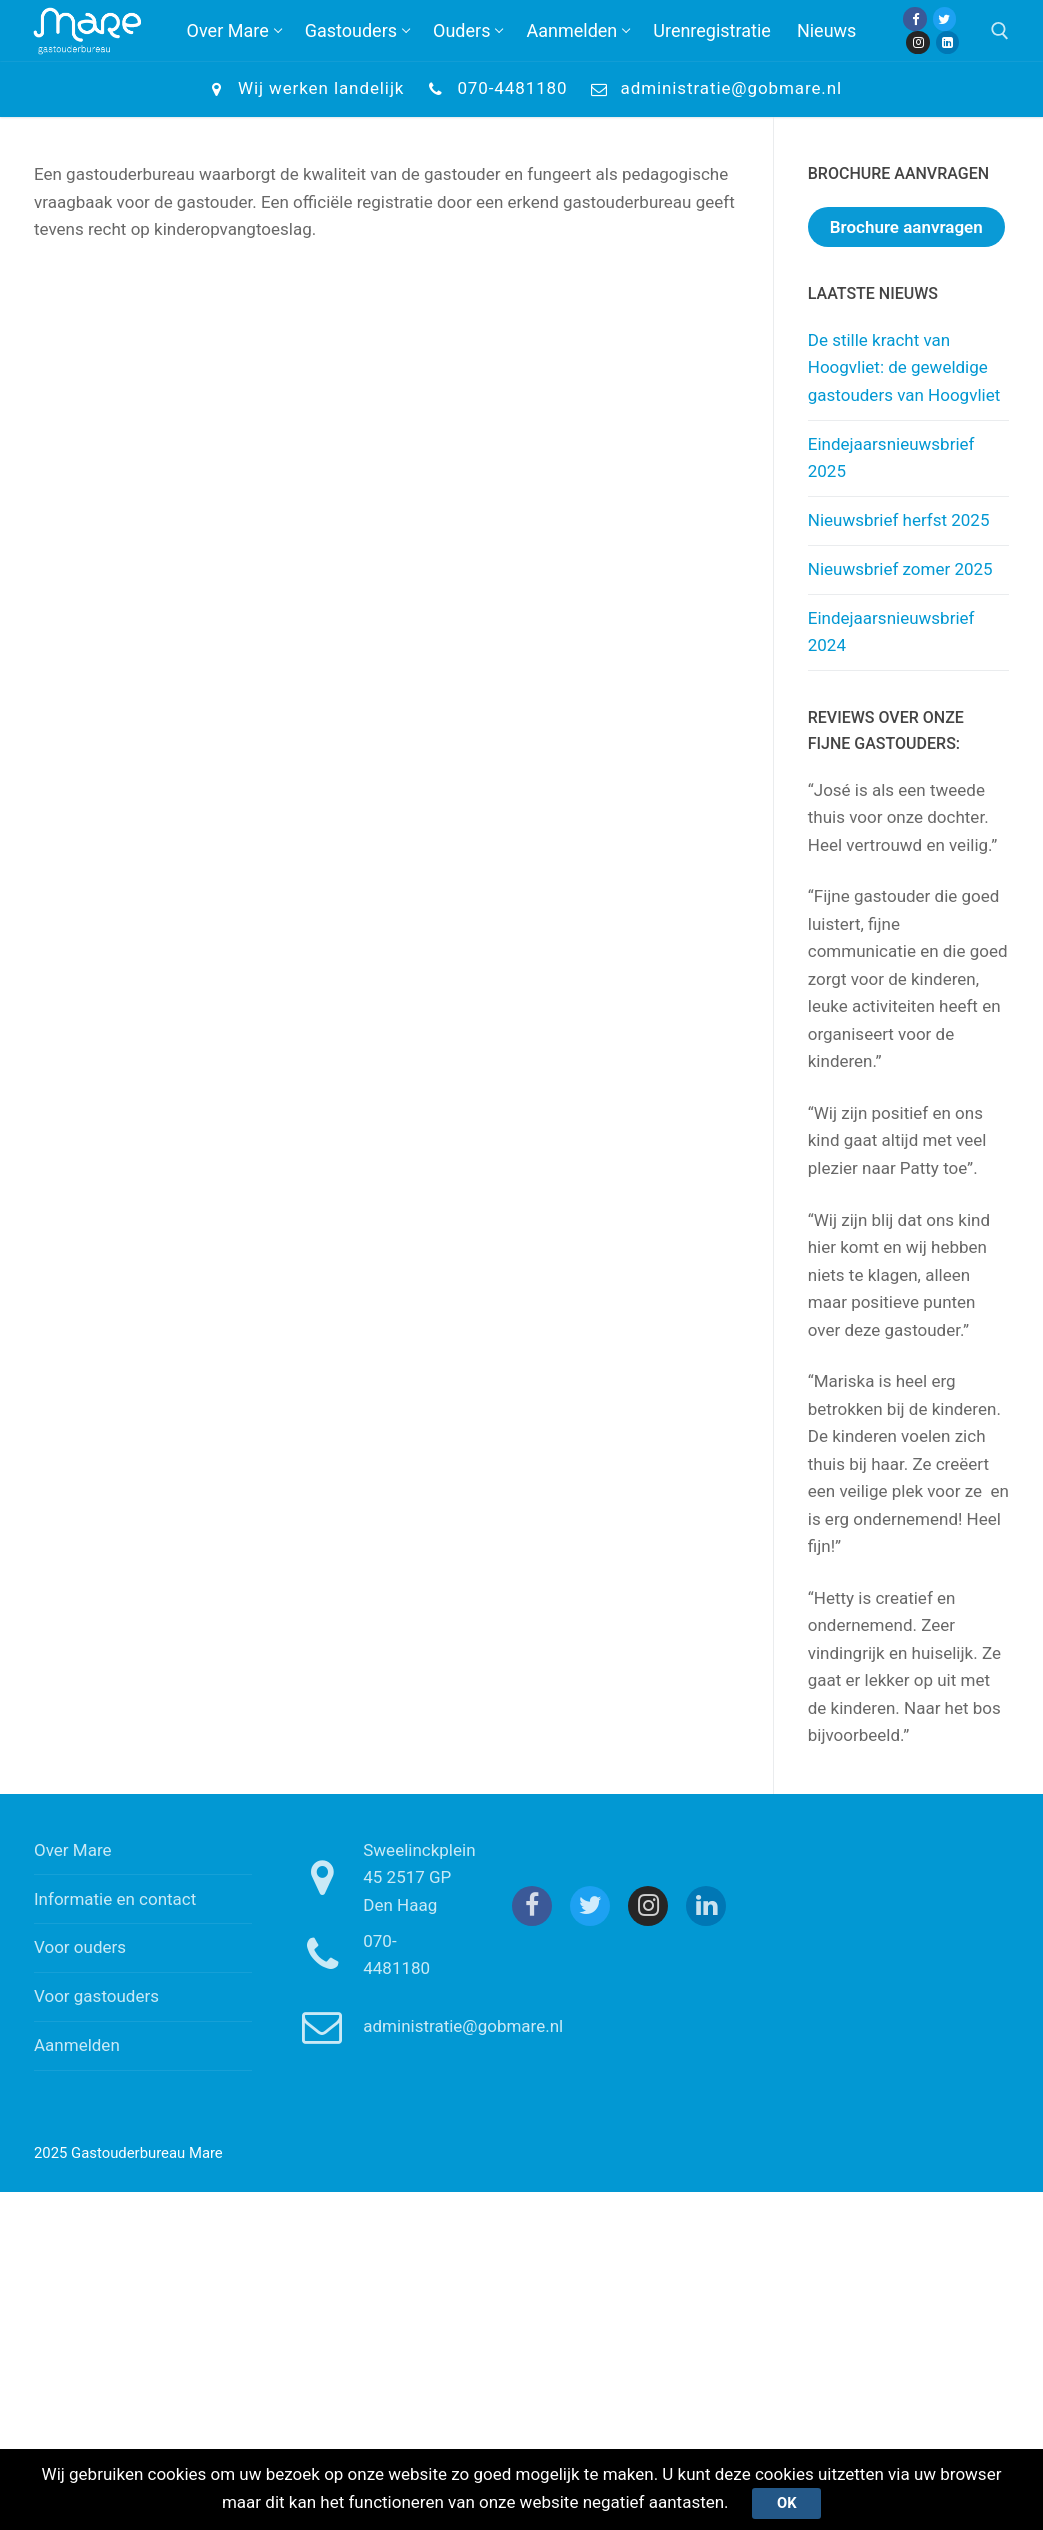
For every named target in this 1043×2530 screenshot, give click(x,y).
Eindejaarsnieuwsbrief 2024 (891, 632)
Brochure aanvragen (906, 227)
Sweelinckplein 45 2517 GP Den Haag (380, 1877)
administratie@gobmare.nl (713, 89)
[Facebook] (914, 18)
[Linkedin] (947, 42)
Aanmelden (77, 2045)
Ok (787, 2503)
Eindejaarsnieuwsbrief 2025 (891, 458)
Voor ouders (80, 1947)
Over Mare (73, 1850)
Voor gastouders (96, 1996)
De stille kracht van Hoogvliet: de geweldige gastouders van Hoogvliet (904, 367)
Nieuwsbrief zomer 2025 (900, 569)
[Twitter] (944, 18)
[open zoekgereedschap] (1000, 31)
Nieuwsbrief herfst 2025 (899, 520)
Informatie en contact (115, 1899)
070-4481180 (493, 89)
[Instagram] (917, 42)
